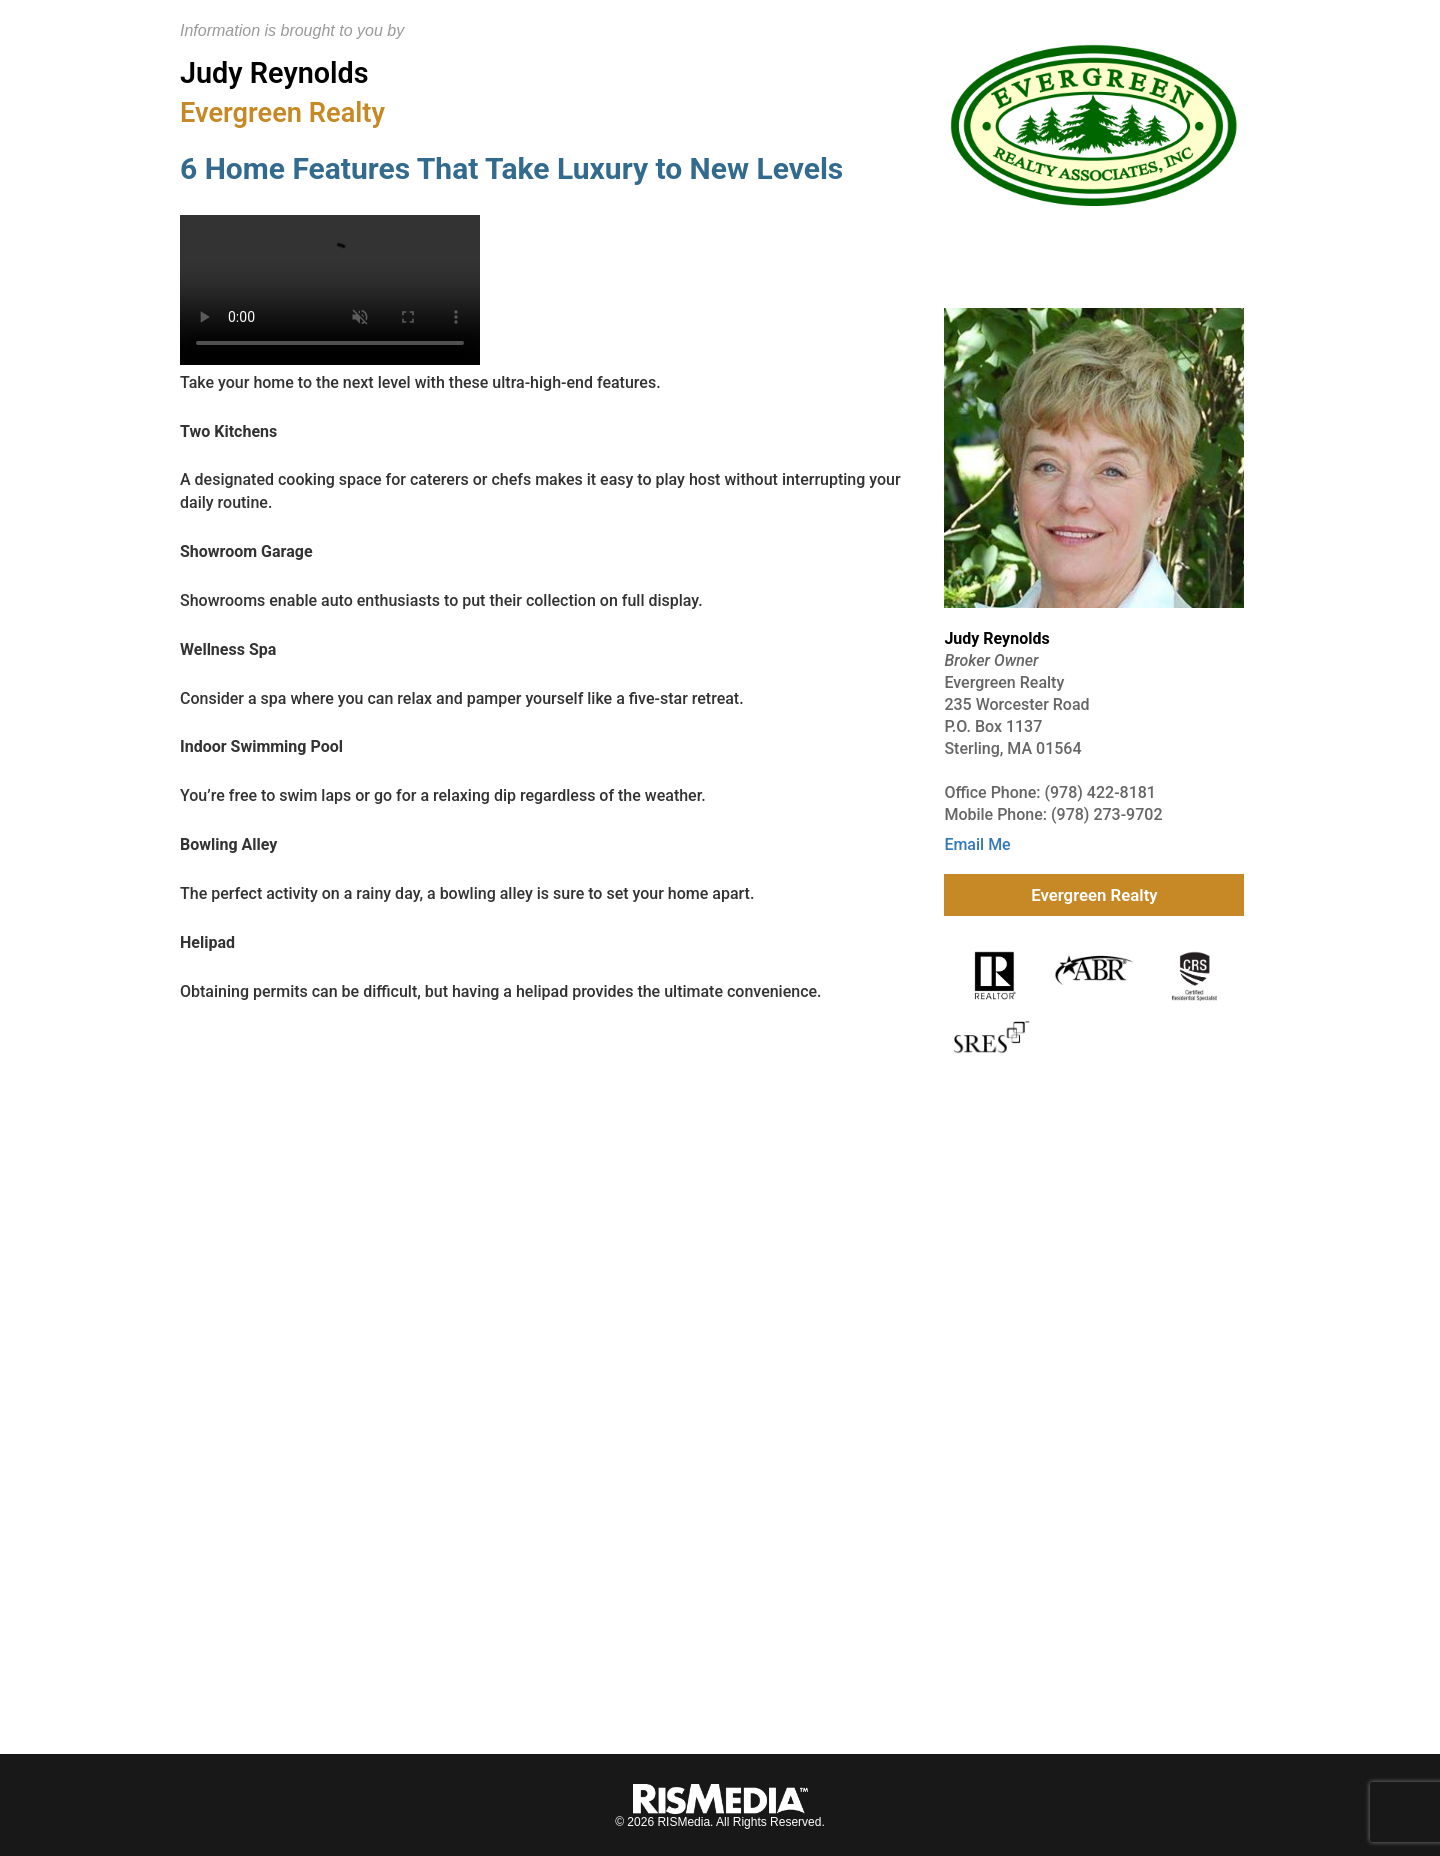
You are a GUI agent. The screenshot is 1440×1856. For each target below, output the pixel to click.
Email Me (977, 844)
